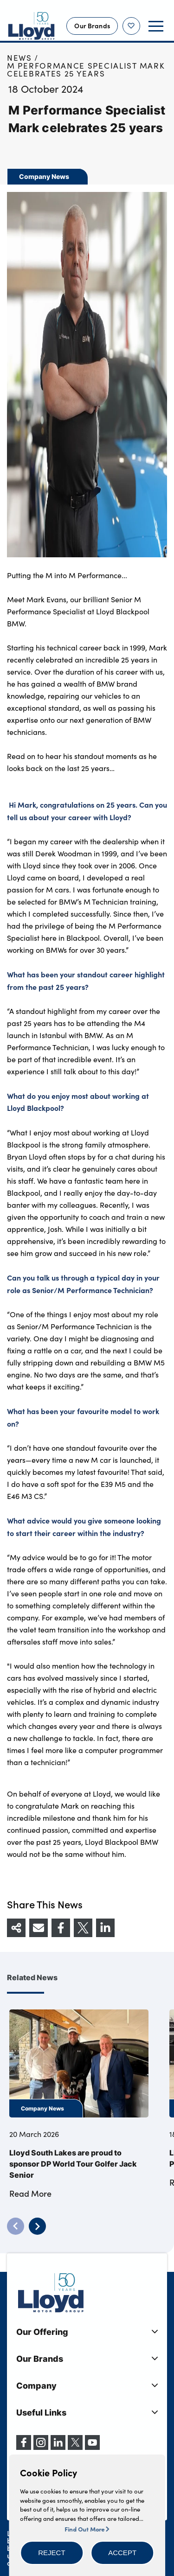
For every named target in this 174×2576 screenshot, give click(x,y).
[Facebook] (23, 2447)
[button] (52, 2553)
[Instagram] (40, 2447)
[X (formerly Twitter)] (75, 2447)
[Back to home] (31, 26)
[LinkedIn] (58, 2447)
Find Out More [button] (86, 2529)
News (19, 57)
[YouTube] (92, 2447)
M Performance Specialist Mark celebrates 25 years (86, 69)
